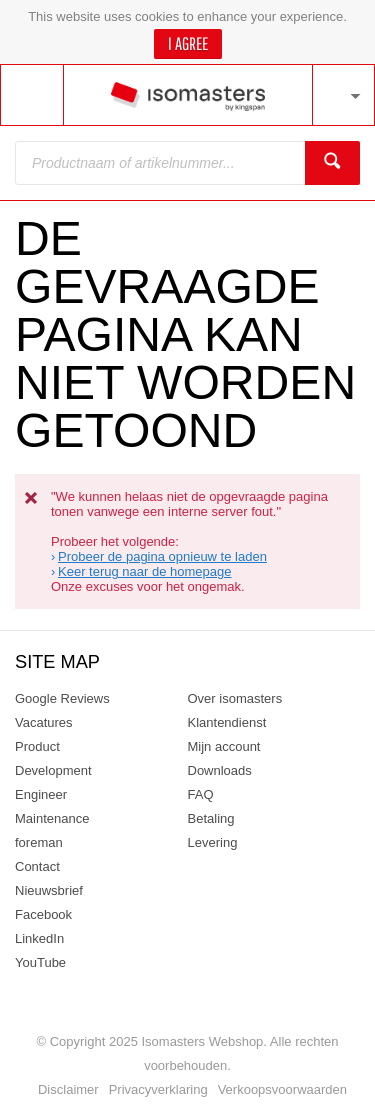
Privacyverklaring (158, 1089)
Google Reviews (62, 698)
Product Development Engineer (53, 770)
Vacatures (44, 722)
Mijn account (224, 746)
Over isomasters (235, 698)
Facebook (43, 914)
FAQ (201, 794)
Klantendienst (227, 722)
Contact (37, 866)
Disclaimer (68, 1089)
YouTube (40, 962)
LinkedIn (39, 938)
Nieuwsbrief (49, 890)
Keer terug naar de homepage (144, 571)
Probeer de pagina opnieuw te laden (162, 556)
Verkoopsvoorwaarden (282, 1089)
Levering (213, 842)
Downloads (220, 770)
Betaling (211, 818)
